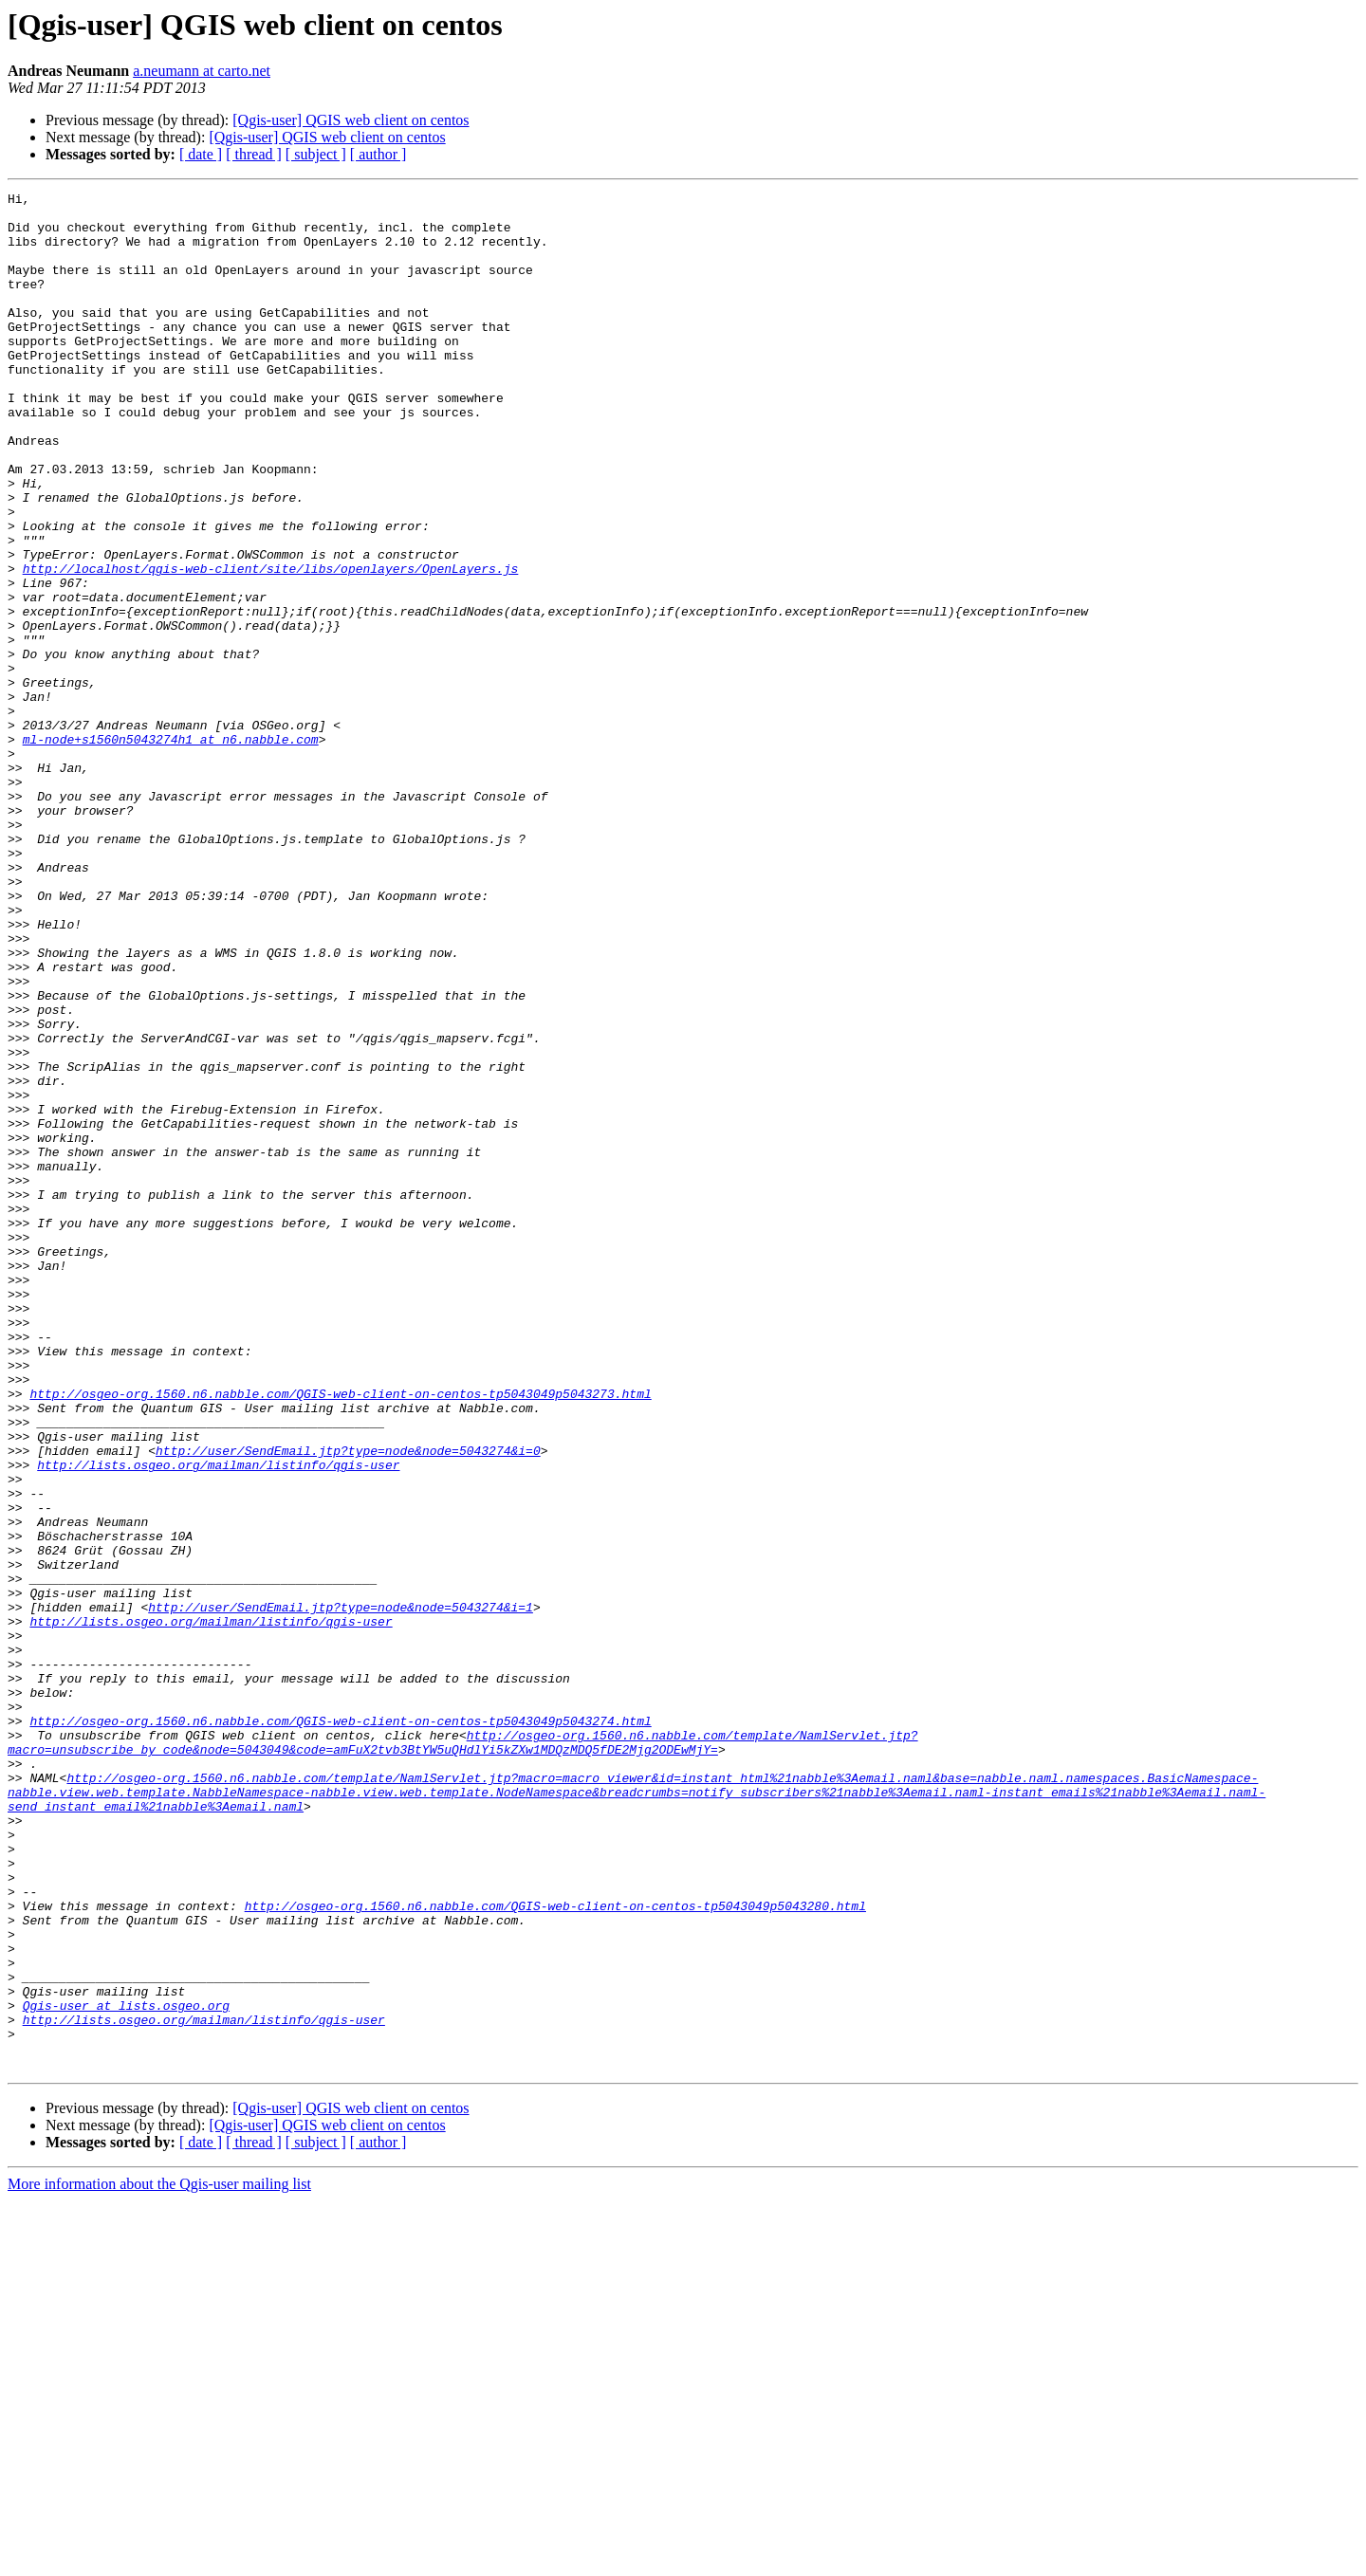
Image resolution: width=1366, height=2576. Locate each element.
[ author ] (378, 154)
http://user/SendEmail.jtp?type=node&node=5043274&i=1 (340, 1891)
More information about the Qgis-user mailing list (159, 2559)
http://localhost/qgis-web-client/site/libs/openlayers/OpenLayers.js (271, 644)
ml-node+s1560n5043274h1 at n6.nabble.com (171, 849)
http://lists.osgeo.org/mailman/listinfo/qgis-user (218, 1720)
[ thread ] (254, 154)
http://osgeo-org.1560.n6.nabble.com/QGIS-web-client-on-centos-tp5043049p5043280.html (555, 2249)
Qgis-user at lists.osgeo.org (126, 2369)
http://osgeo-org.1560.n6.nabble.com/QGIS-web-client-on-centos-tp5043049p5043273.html (340, 1635)
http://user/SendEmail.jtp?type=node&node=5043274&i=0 (348, 1703)
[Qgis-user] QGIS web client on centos (350, 120)
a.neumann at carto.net (201, 71)
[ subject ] (316, 154)
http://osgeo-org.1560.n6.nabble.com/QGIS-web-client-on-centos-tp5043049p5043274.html (340, 2027)
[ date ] (200, 154)
